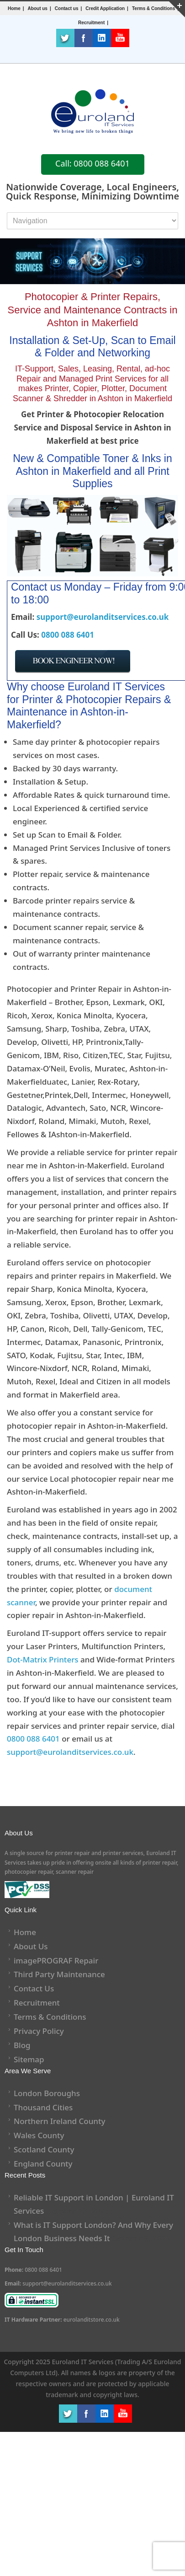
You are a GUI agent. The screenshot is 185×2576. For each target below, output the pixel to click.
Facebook (83, 38)
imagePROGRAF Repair (56, 1960)
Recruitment (37, 2002)
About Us (31, 1946)
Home (14, 8)
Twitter (65, 38)
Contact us (67, 8)
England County (43, 2163)
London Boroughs (47, 2093)
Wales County (39, 2135)
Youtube (120, 38)
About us (38, 8)
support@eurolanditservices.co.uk (103, 617)
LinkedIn (102, 38)
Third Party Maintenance (59, 1974)
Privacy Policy (39, 2031)
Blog (22, 2045)
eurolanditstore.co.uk (91, 2319)
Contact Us (34, 1988)
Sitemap (29, 2059)
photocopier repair (29, 1872)
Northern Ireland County (60, 2121)
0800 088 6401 (67, 634)
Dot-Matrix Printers (43, 1659)
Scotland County (44, 2149)
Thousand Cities (43, 2107)
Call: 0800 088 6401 (92, 163)
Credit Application (105, 8)
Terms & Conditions (153, 8)
